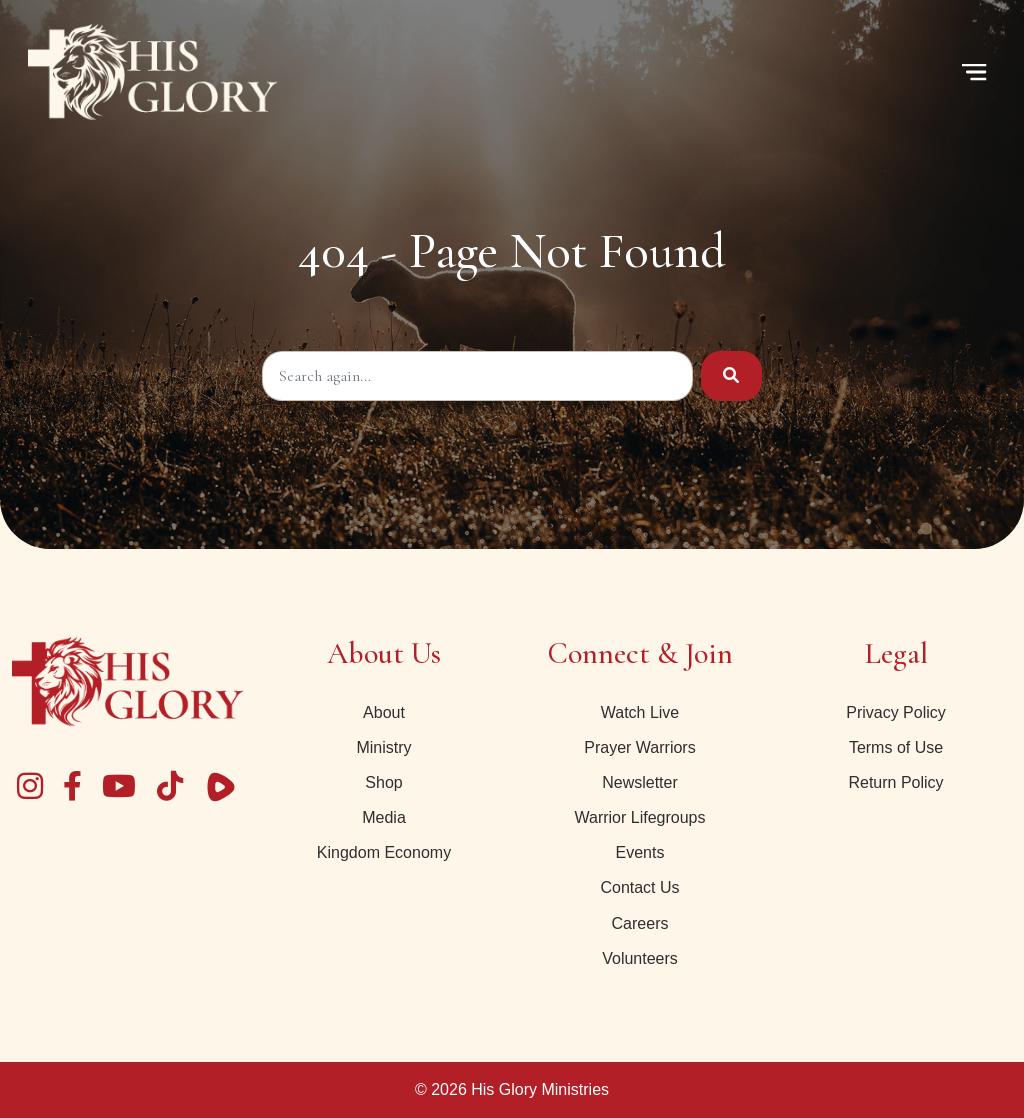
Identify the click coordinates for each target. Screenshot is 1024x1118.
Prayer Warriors (639, 747)
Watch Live (640, 712)
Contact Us (639, 887)
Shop (383, 782)
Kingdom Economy (384, 852)
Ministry (383, 747)
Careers (640, 923)
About (384, 712)
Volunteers (640, 958)
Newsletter (640, 782)
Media (384, 817)
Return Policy (895, 782)
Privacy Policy (896, 712)
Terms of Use (896, 747)
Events (640, 852)
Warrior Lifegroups (639, 817)
